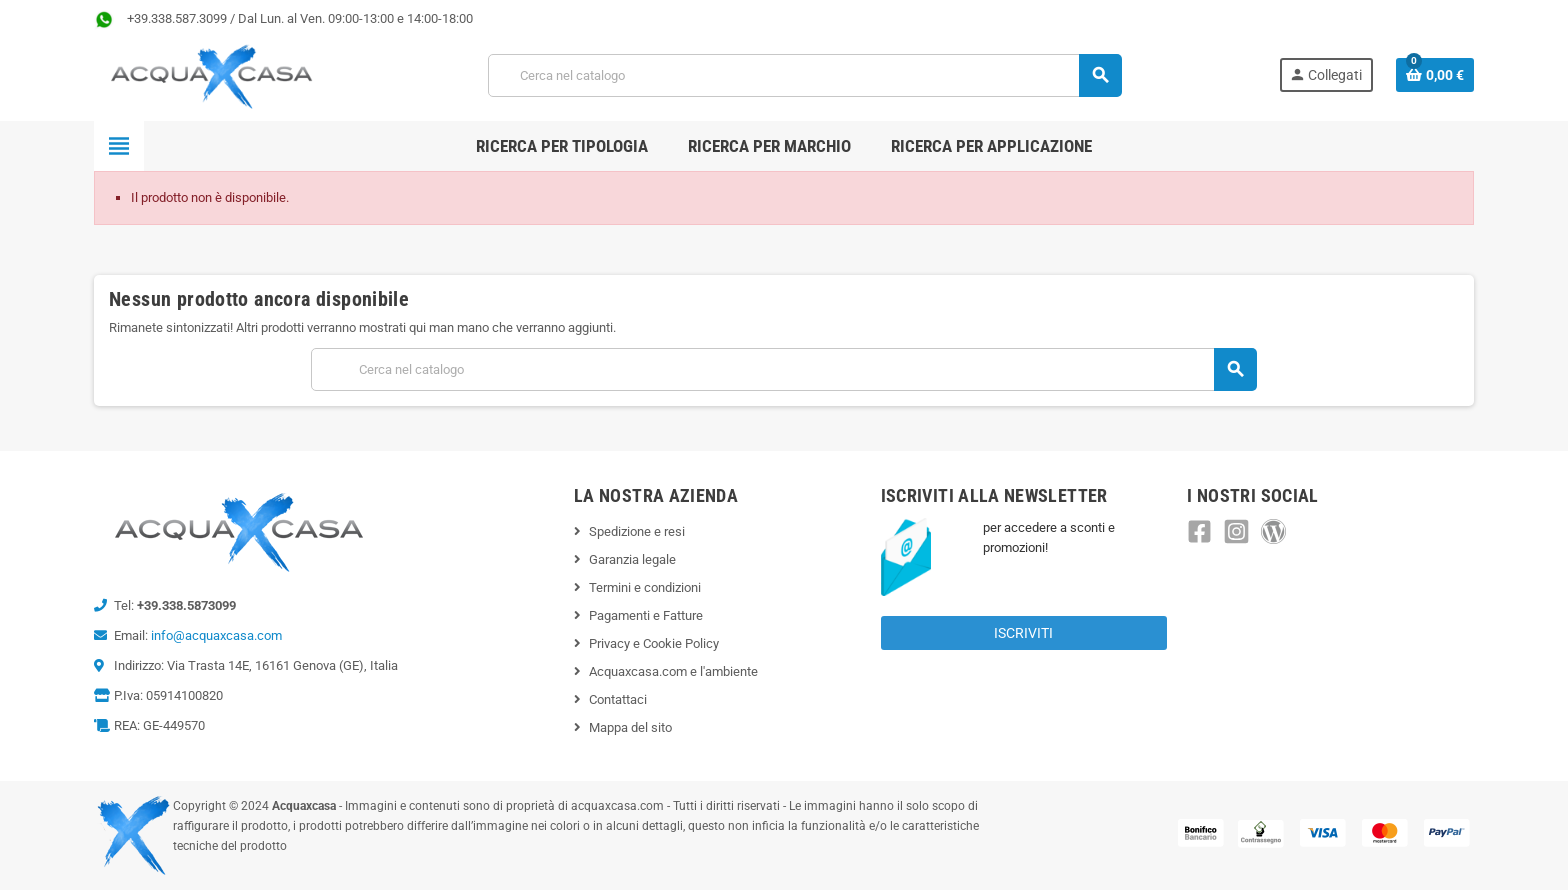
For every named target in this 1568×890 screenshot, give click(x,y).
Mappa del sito (630, 727)
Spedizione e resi (637, 531)
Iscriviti (1023, 633)
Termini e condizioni (645, 587)
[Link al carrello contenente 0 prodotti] (1435, 75)
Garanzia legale (632, 559)
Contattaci (618, 699)
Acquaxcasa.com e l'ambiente (673, 671)
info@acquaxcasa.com (216, 635)
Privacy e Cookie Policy (654, 643)
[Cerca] (804, 75)
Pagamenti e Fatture (646, 615)
